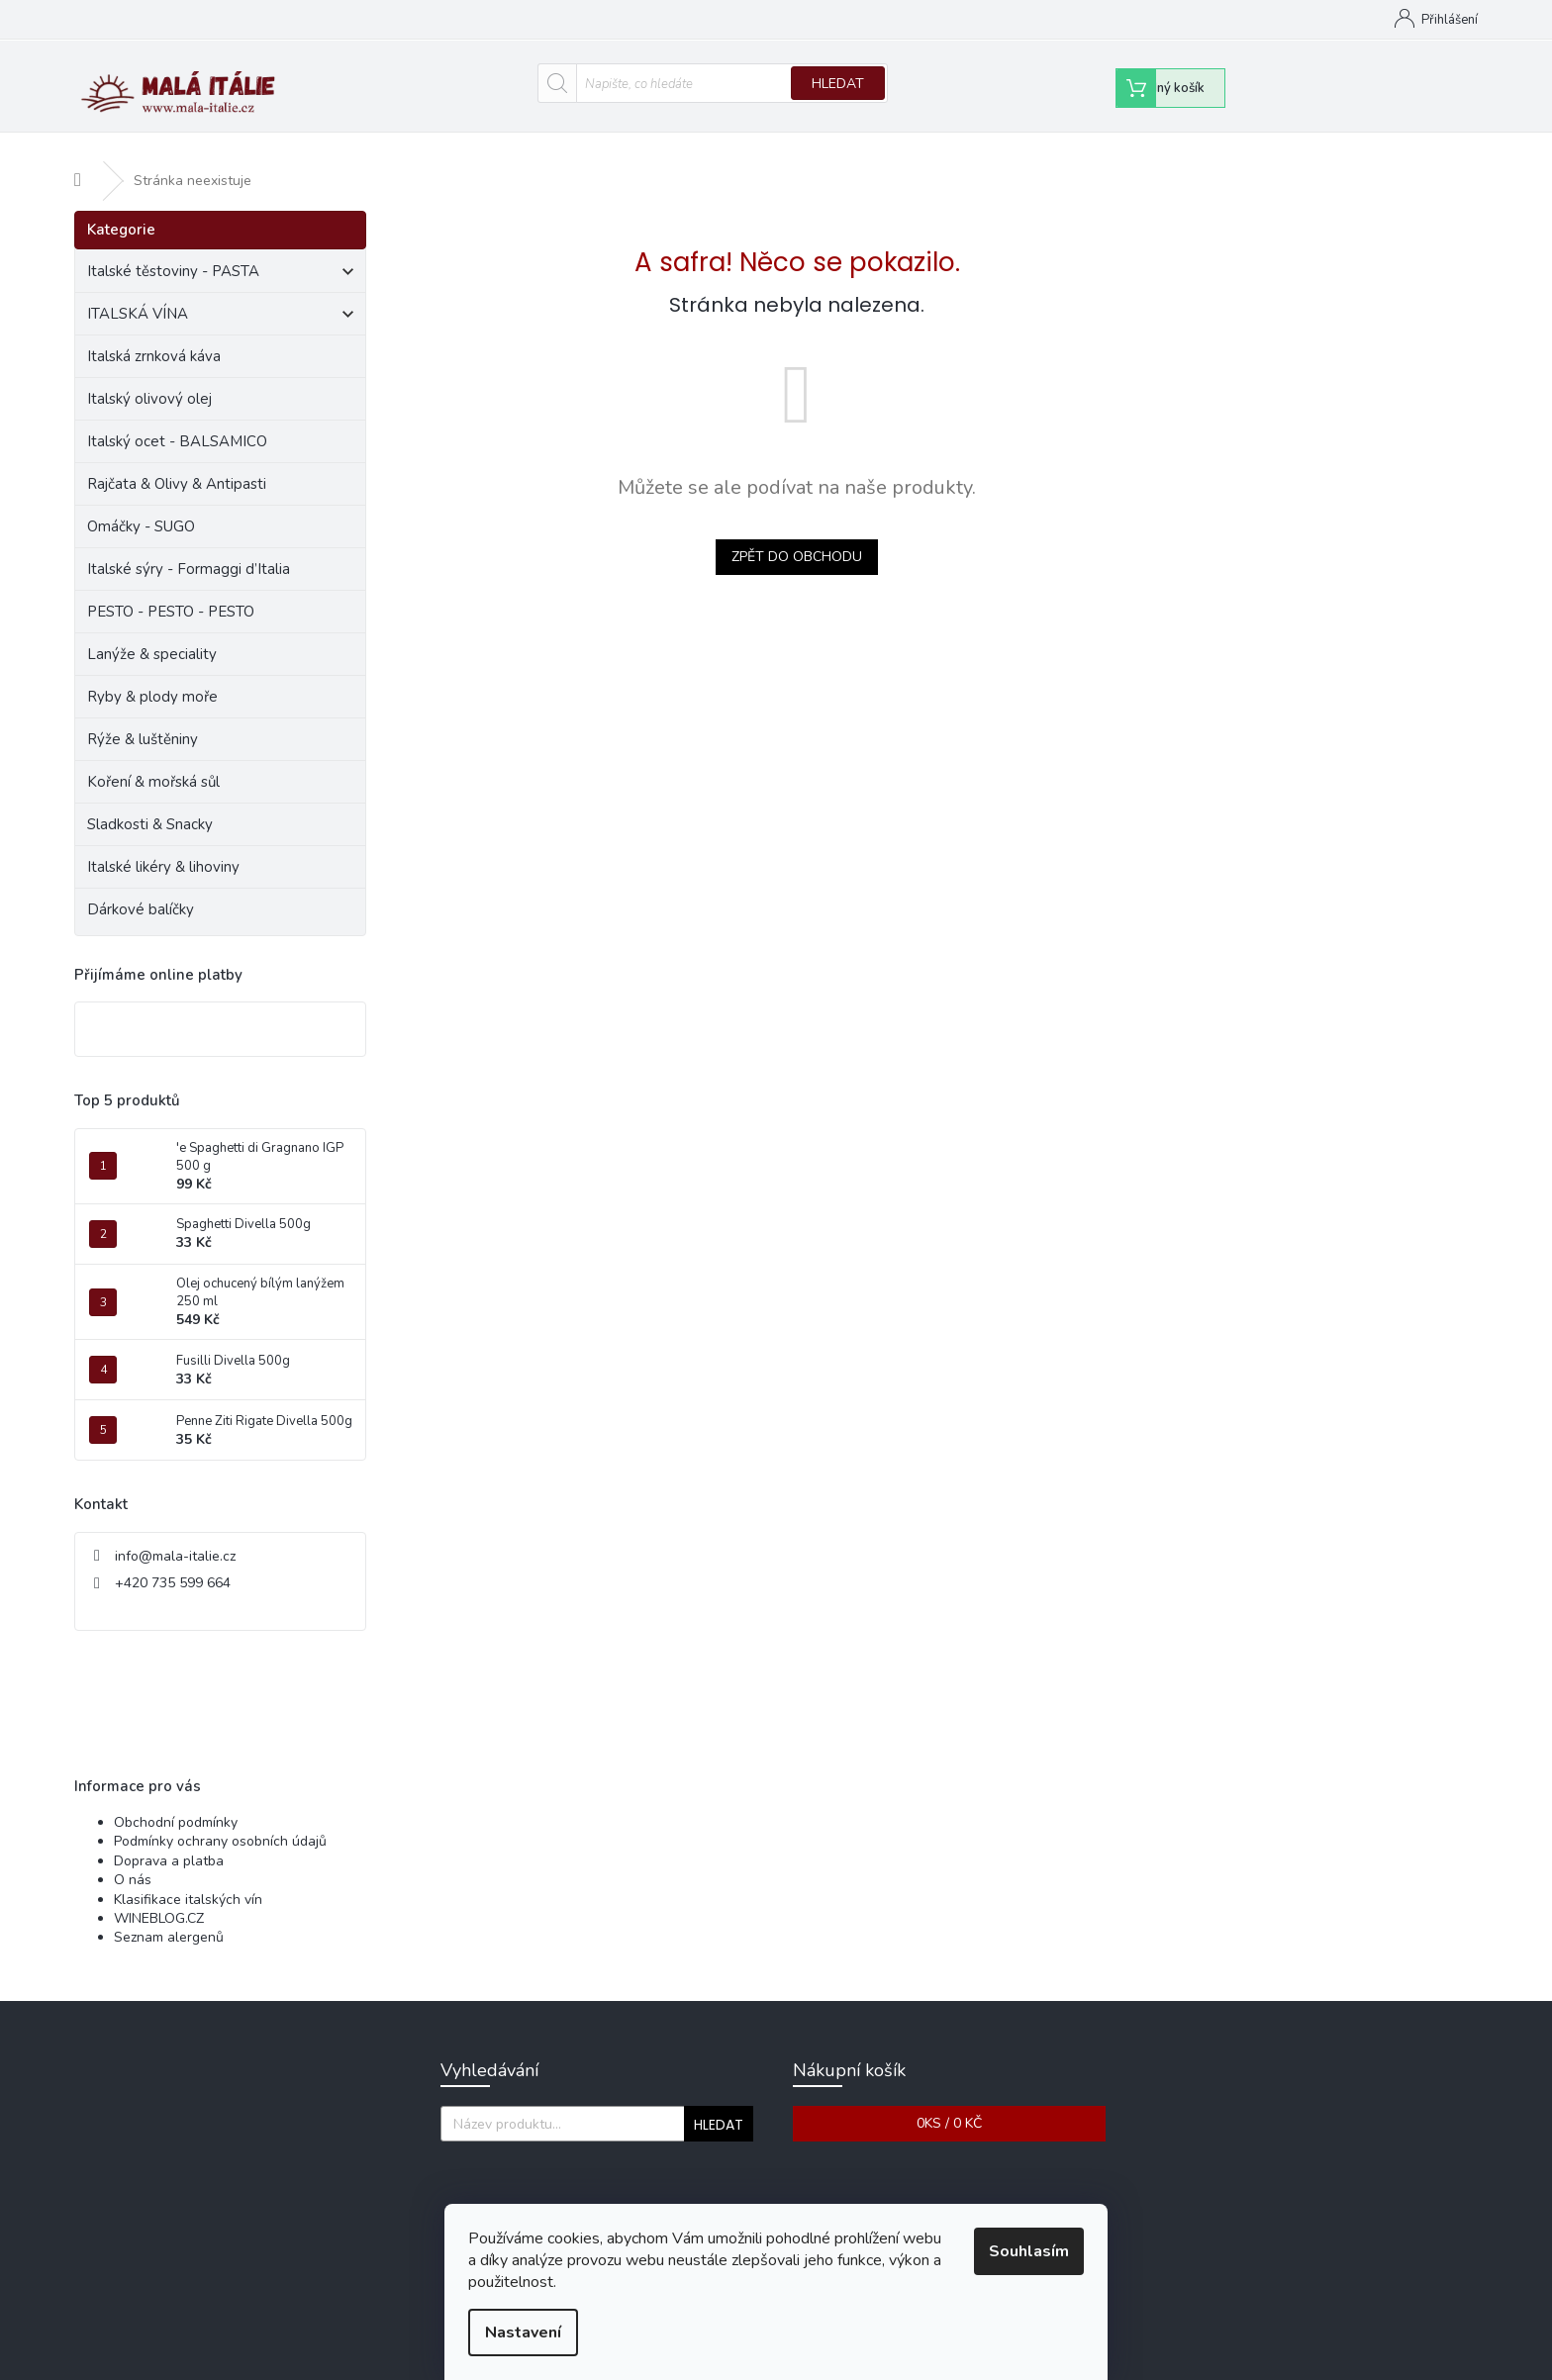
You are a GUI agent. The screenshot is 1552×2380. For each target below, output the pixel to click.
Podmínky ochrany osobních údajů (220, 1823)
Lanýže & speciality (154, 635)
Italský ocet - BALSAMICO (179, 422)
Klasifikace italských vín (188, 1880)
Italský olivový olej (151, 380)
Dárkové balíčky (142, 891)
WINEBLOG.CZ (159, 1899)
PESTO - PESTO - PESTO (172, 593)
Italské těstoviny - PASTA (220, 255)
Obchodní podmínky (755, 20)
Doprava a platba (169, 1842)
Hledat (838, 83)
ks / (949, 2105)
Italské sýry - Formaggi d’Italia (190, 550)
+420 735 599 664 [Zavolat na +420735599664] (173, 1564)
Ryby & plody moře (154, 678)
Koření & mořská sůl (155, 763)
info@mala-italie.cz (175, 1537)
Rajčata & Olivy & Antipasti (178, 465)
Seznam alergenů (169, 1919)
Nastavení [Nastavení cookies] (523, 2332)
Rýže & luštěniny (144, 720)
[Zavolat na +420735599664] (219, 23)
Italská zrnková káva (156, 337)
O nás (132, 1861)
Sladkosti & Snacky (152, 805)
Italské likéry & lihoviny (165, 848)
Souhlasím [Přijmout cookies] (1029, 2251)
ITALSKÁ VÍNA (220, 298)
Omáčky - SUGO (143, 508)
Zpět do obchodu (796, 537)
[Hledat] (713, 83)
